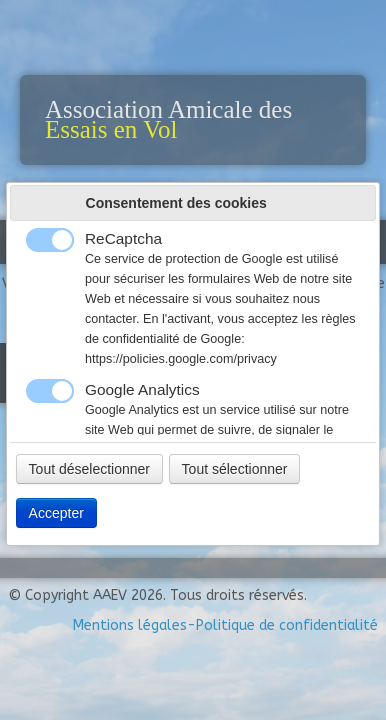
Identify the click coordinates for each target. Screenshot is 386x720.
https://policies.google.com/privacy (181, 359)
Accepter (56, 513)
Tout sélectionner (235, 469)
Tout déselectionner (89, 469)
